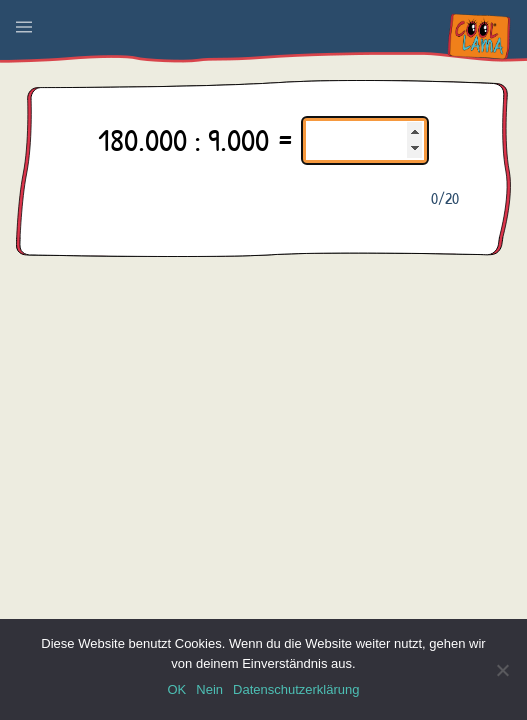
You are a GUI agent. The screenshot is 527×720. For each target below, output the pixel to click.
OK (176, 689)
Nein (209, 689)
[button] (24, 27)
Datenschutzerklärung (296, 689)
